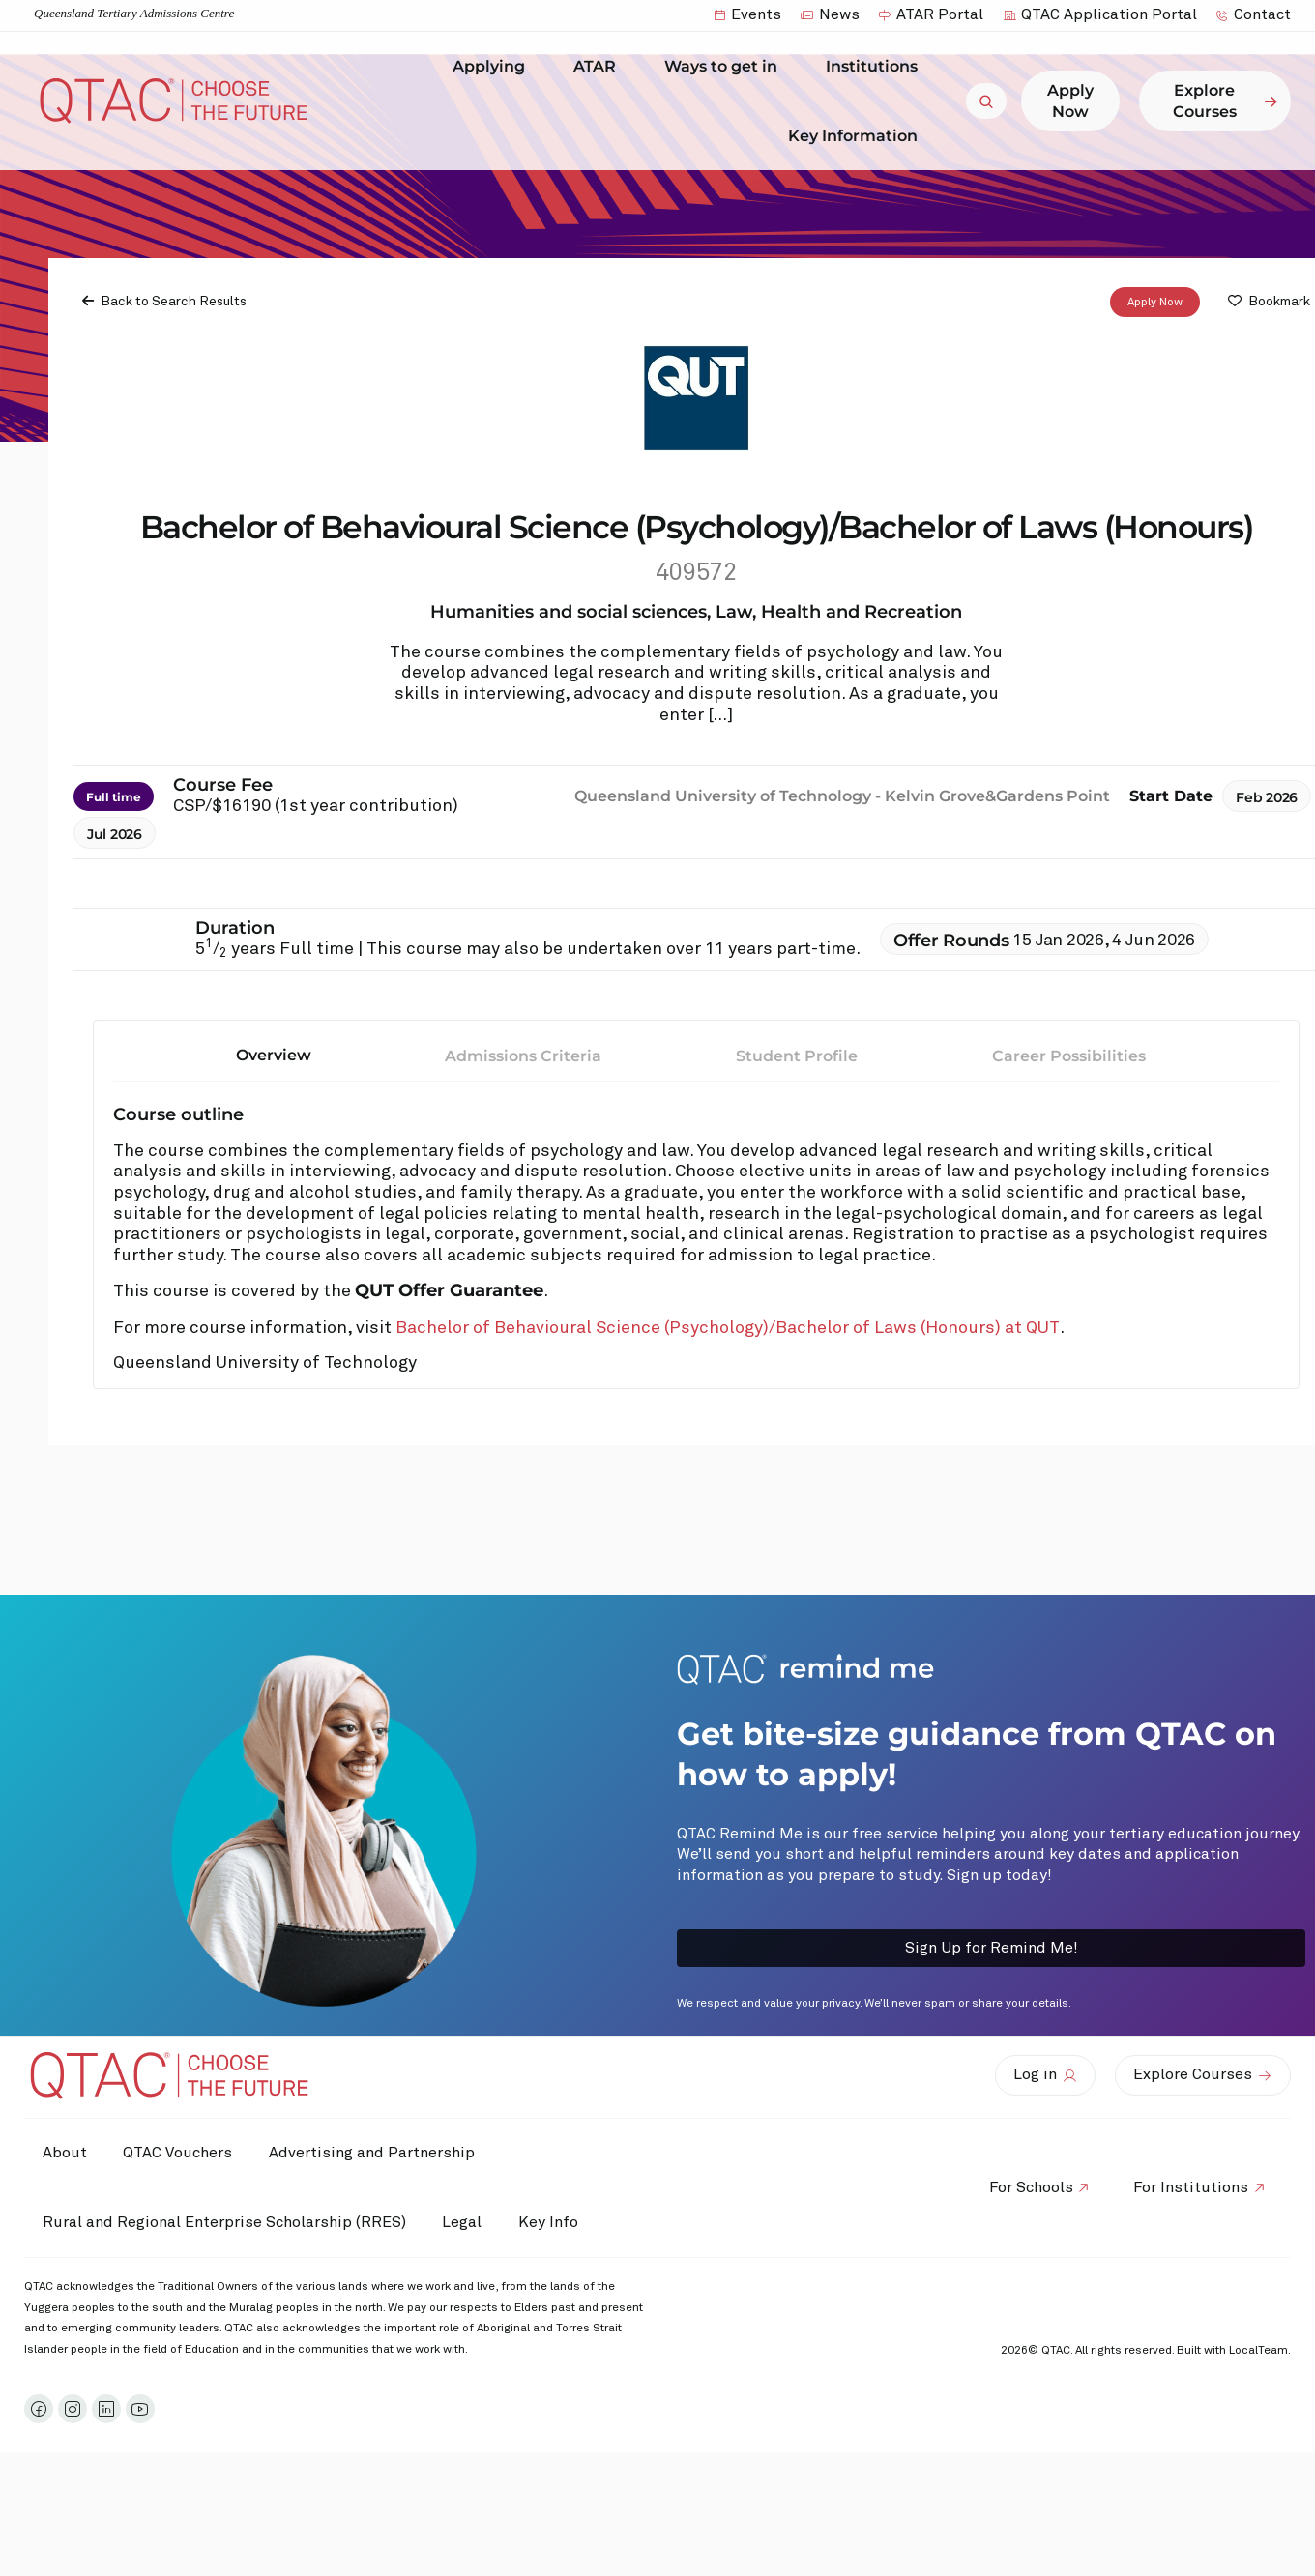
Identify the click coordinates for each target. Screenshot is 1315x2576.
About (66, 2152)
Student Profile (797, 1056)
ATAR (599, 66)
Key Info (559, 2222)
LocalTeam (1258, 2351)
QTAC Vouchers (181, 2152)
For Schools (1027, 2187)
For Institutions (1189, 2187)
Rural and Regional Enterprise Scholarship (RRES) (225, 2222)
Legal (465, 2222)
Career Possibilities (1069, 1056)
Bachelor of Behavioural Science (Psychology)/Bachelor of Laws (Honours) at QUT (727, 1328)
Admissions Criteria (523, 1056)
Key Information (857, 135)
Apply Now (1155, 302)
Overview (273, 1055)
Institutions (876, 66)
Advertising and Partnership (378, 2152)
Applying (494, 66)
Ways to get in (725, 66)
